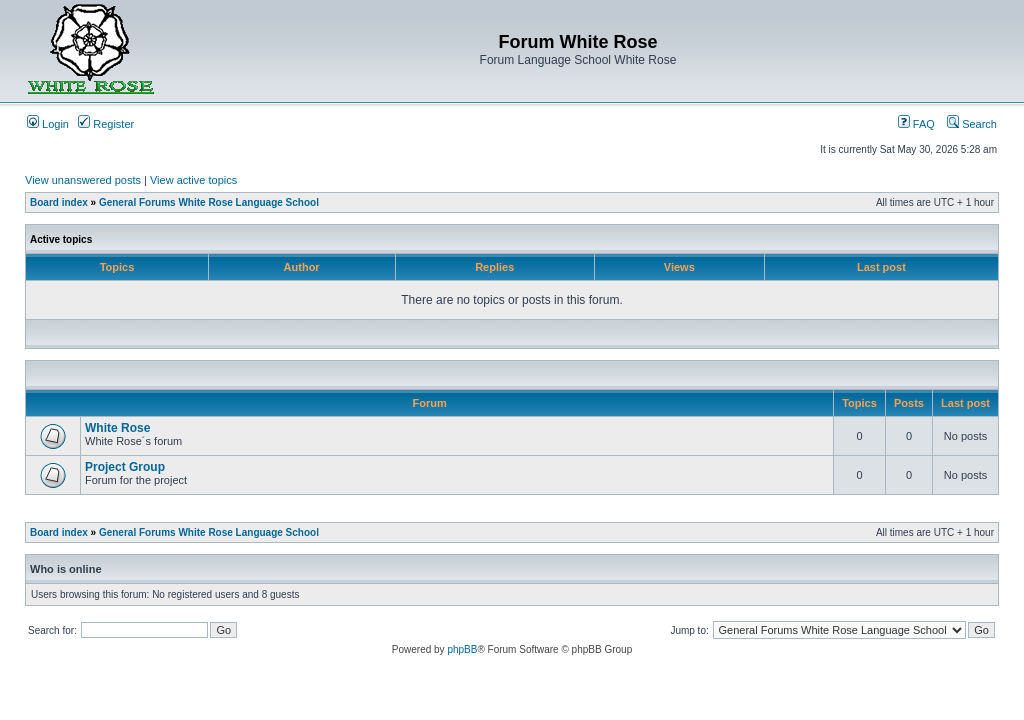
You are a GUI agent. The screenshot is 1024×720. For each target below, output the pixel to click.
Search (972, 124)
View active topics (193, 180)
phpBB (462, 649)
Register (106, 124)
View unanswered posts (83, 180)
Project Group (125, 467)
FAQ (916, 124)
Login (48, 124)
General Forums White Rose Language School (209, 202)
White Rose (117, 428)
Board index (59, 202)
